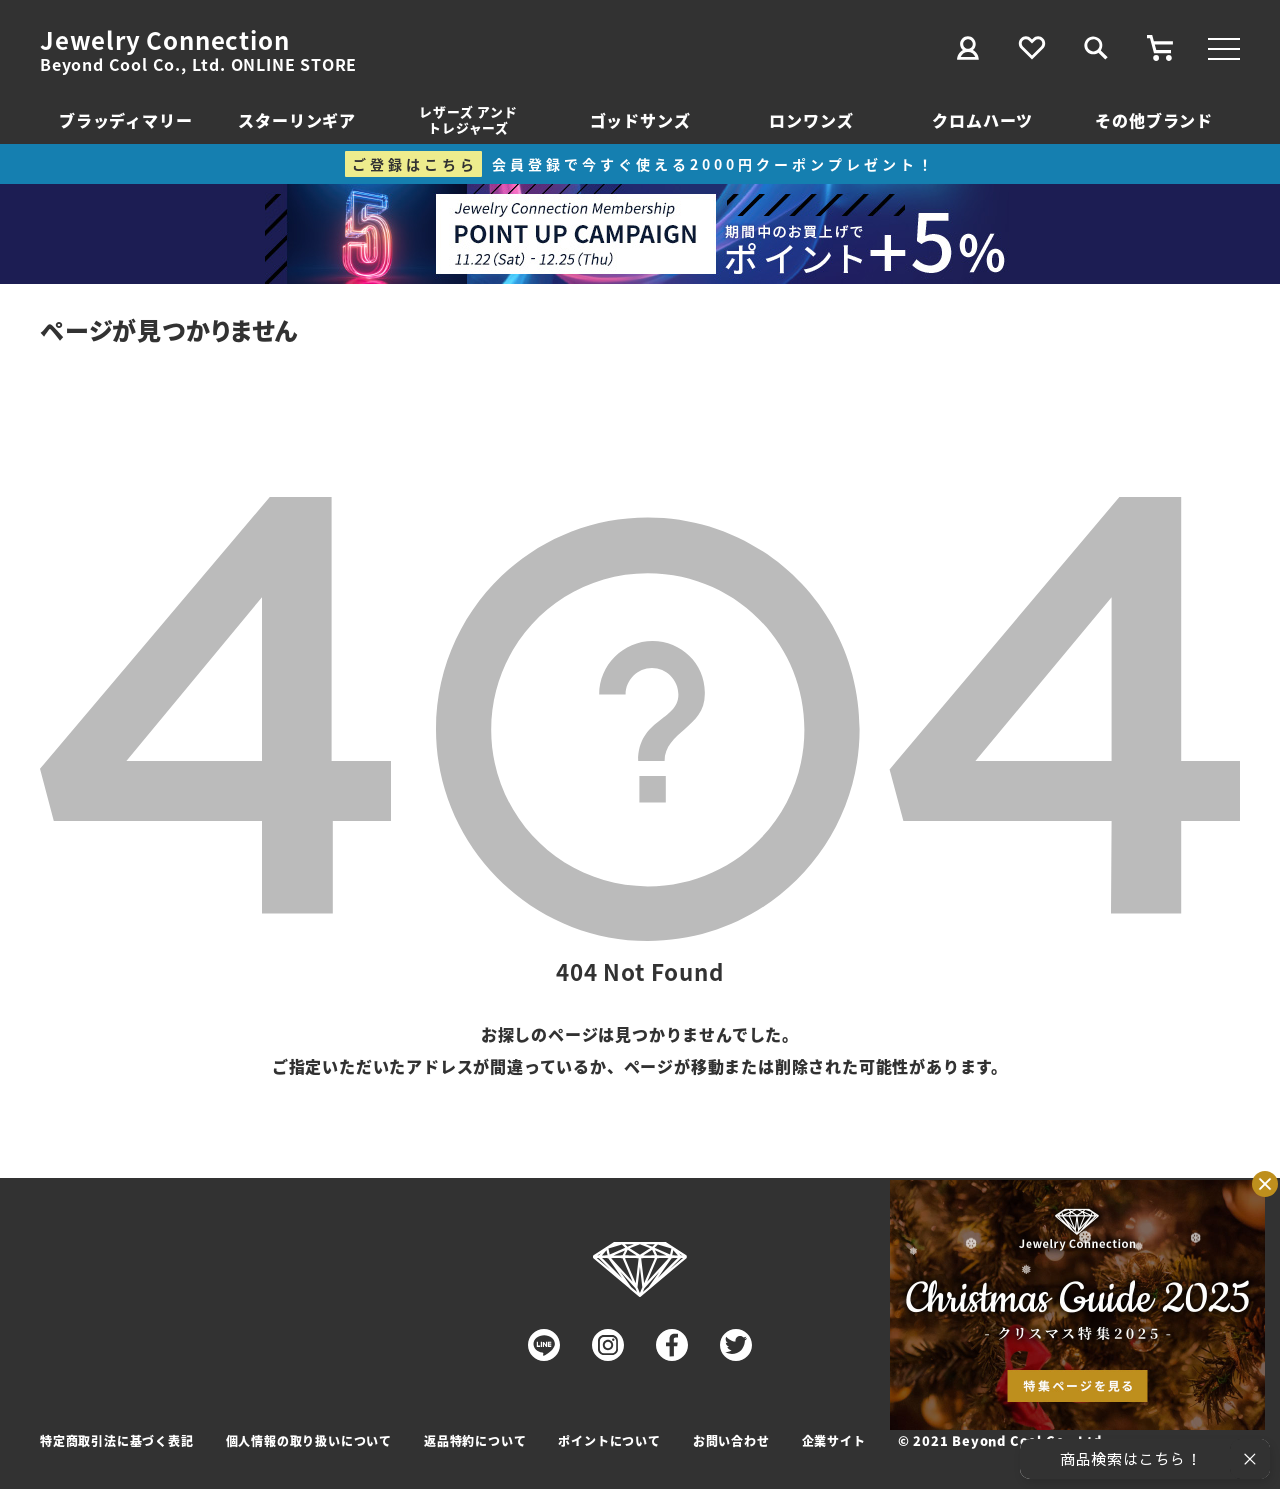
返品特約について (475, 1440)
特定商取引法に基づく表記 (117, 1440)
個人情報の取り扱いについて (309, 1440)
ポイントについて (609, 1440)
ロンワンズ (811, 120)
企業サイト (834, 1440)
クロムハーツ (982, 120)
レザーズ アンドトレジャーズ (468, 119)
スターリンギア (297, 120)
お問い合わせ (731, 1440)
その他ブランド (1154, 120)
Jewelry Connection (164, 40)
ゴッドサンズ (640, 120)
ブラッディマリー (125, 120)
